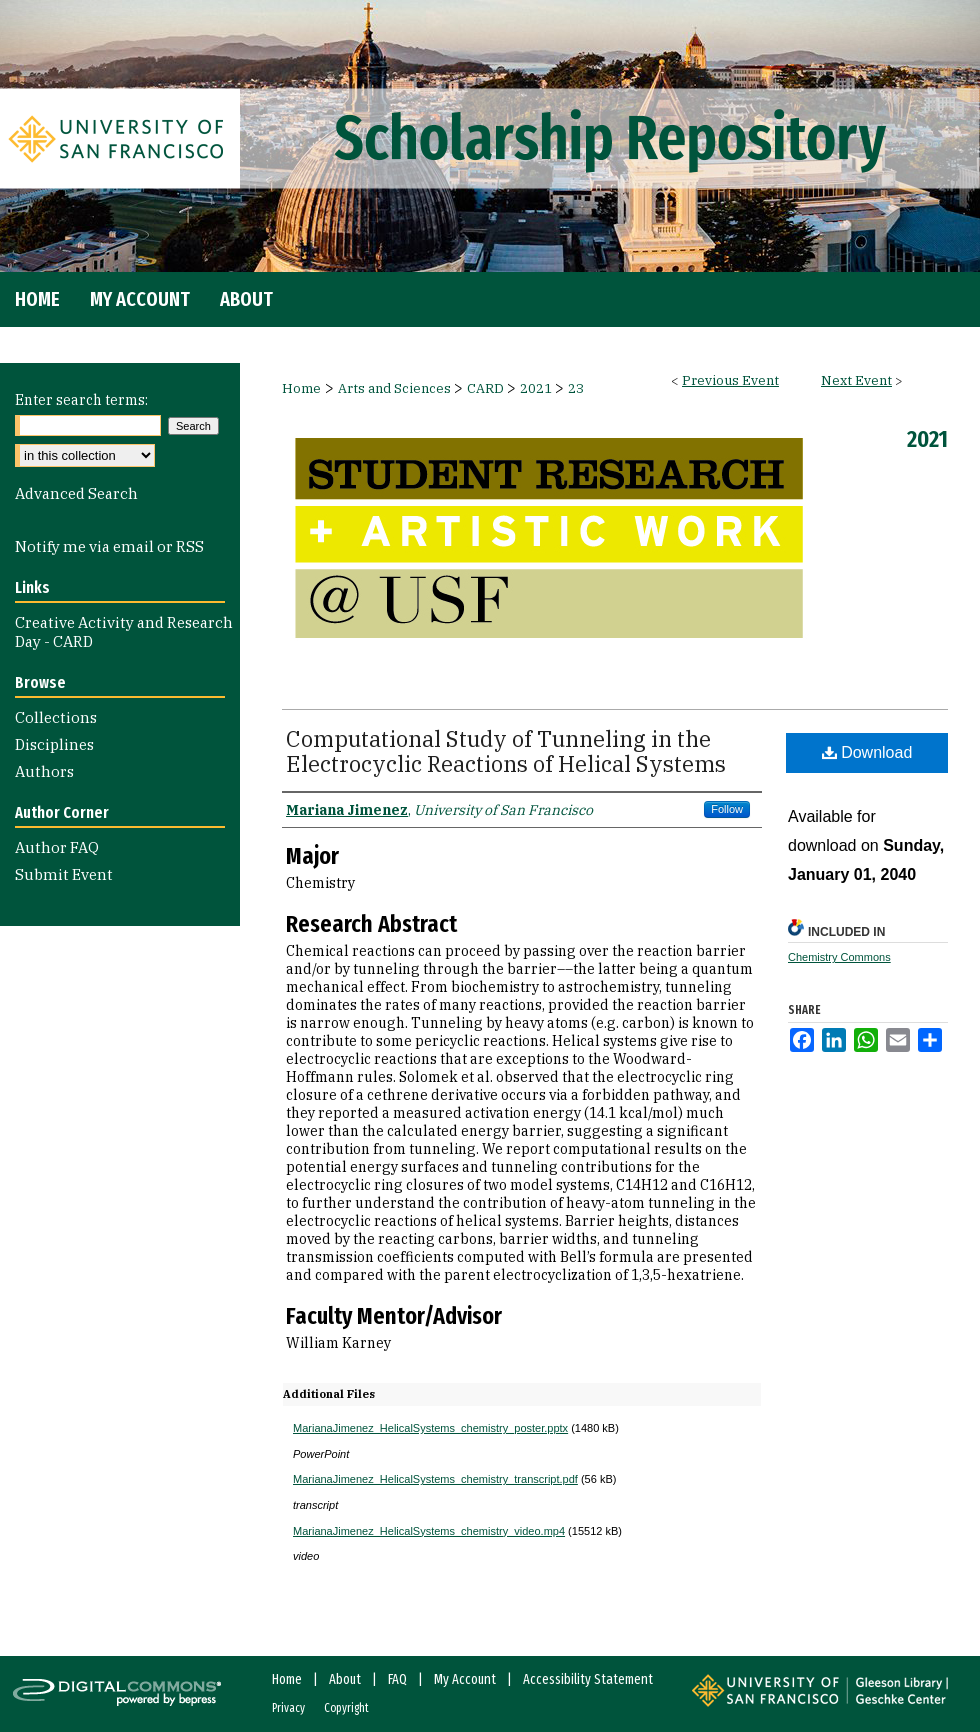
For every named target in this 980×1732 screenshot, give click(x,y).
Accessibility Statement (588, 1679)
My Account (465, 1679)
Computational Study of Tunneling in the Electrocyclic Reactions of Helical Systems (506, 751)
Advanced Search (76, 493)
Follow (727, 809)
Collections (56, 717)
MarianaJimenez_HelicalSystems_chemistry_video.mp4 (429, 1531)
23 (576, 388)
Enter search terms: (81, 400)
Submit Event (64, 874)
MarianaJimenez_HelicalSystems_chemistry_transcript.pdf (435, 1479)
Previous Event (730, 380)
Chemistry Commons (839, 957)
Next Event (856, 380)
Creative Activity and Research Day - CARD (124, 632)
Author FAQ (57, 847)
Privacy (288, 1708)
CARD (487, 388)
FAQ (397, 1679)
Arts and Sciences (396, 388)
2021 (537, 388)
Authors (44, 771)
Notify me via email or (109, 546)
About (345, 1679)
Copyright (346, 1708)
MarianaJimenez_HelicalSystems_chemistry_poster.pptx (430, 1428)
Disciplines (54, 744)
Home (301, 388)
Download (867, 752)
